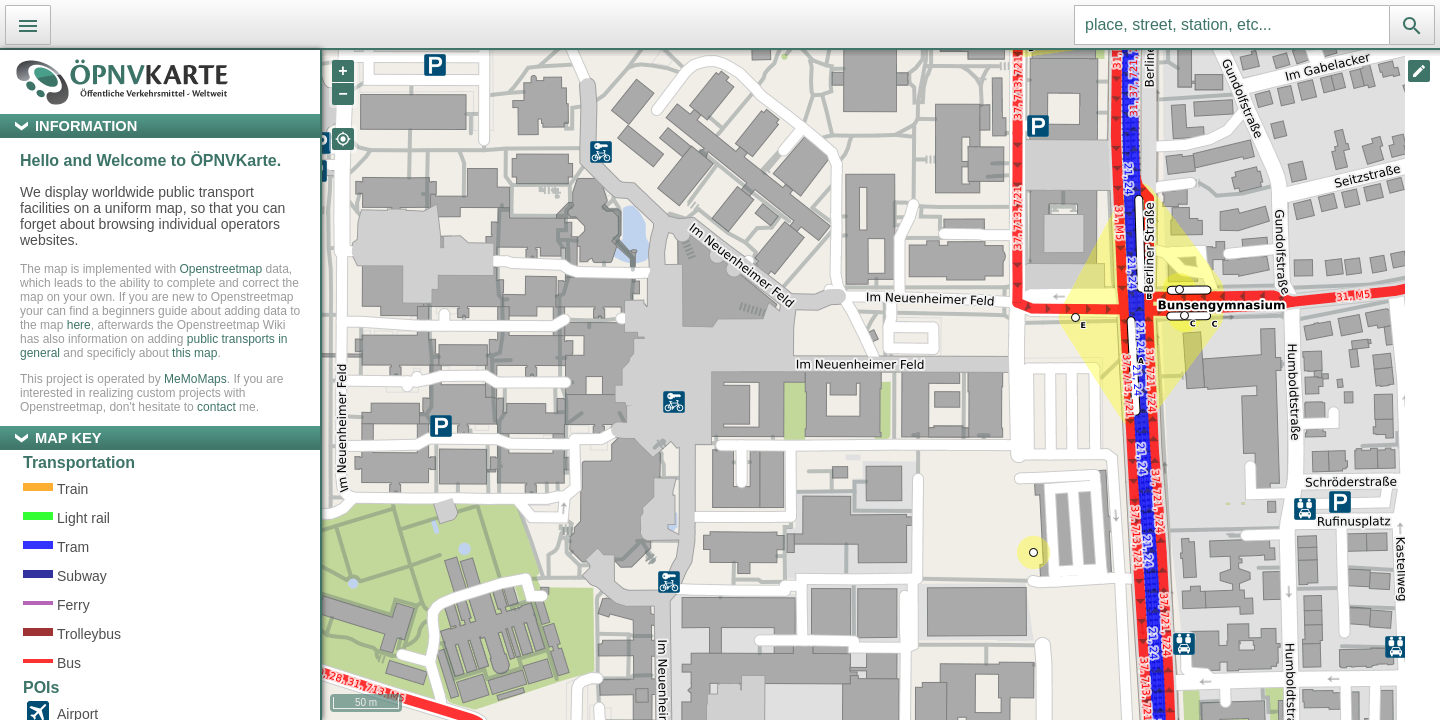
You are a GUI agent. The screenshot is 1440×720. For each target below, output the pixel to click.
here (79, 325)
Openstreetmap (220, 269)
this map (194, 353)
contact (216, 407)
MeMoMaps (195, 379)
